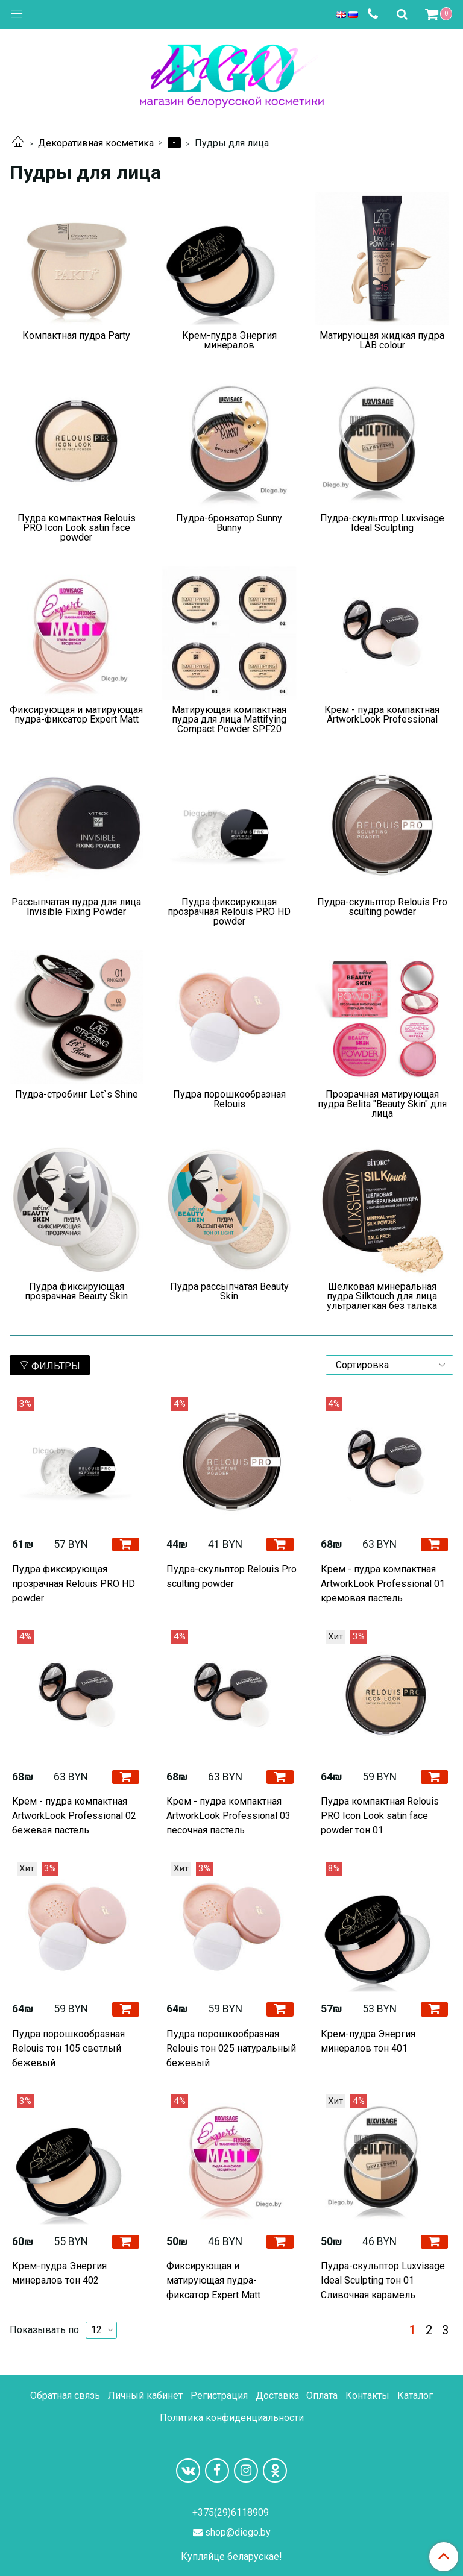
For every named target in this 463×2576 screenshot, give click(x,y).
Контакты (367, 2395)
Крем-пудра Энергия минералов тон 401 (368, 2041)
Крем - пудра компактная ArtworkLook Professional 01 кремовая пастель (383, 1583)
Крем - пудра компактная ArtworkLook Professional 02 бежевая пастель (74, 1815)
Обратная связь (65, 2395)
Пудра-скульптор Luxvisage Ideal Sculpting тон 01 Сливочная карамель (383, 2280)
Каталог (415, 2395)
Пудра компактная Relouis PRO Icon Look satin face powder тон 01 (380, 1815)
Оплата (322, 2395)
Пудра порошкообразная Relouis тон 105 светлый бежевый (68, 2048)
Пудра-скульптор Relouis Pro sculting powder (231, 1576)
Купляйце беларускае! (231, 2557)
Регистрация (219, 2395)
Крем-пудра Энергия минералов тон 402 (59, 2273)
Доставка (277, 2395)
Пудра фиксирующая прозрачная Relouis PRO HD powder (73, 1583)
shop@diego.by (238, 2532)
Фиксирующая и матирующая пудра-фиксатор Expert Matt (213, 2280)
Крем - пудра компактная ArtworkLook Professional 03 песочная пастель (228, 1815)
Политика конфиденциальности (232, 2418)
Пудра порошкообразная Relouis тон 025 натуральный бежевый (231, 2048)
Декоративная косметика (96, 143)
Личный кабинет (145, 2395)
